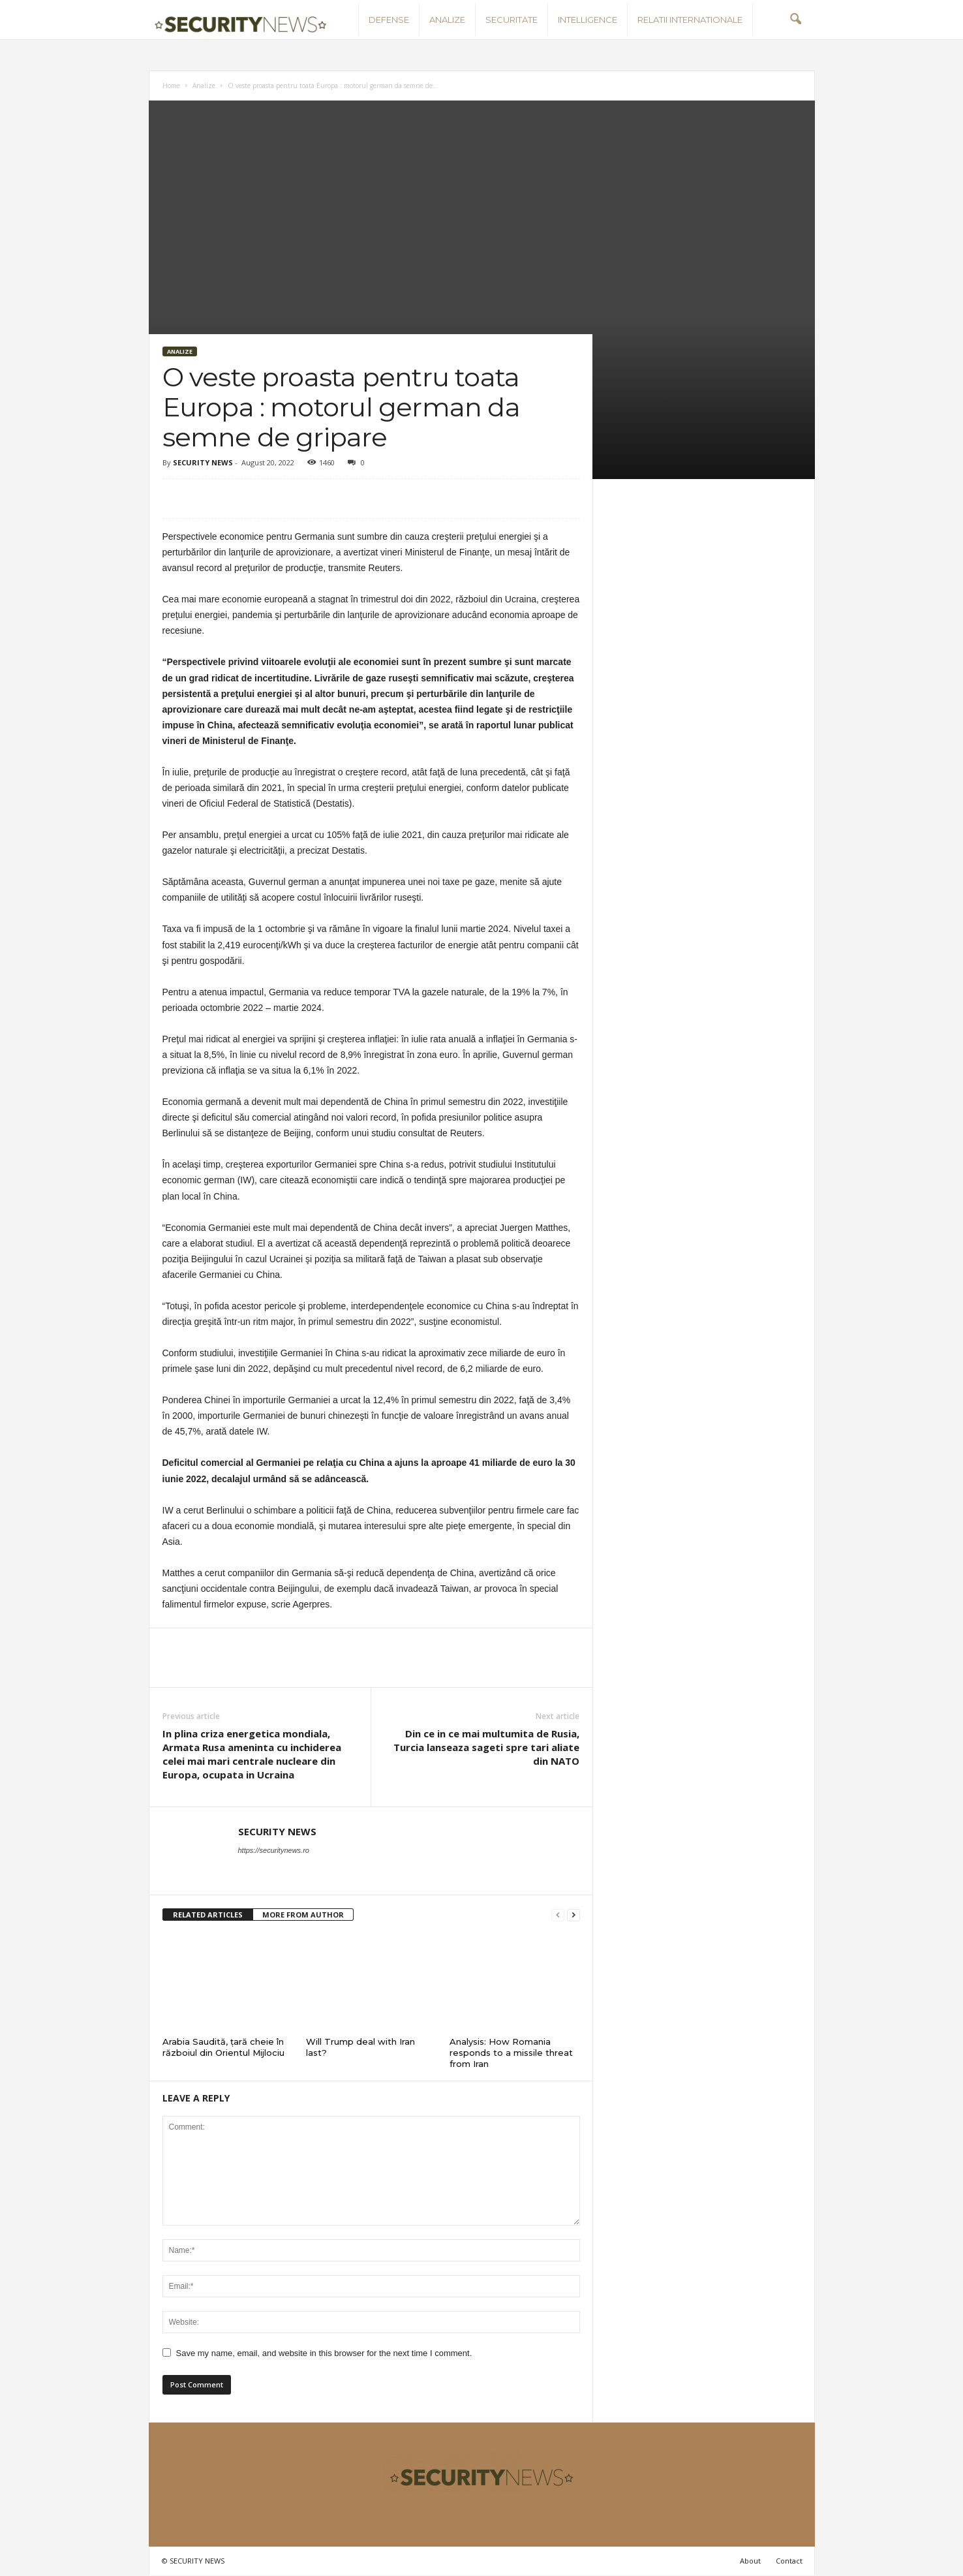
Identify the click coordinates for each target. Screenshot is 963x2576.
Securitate (511, 19)
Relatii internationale (689, 19)
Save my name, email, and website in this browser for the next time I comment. (324, 2353)
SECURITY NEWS (203, 462)
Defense (389, 19)
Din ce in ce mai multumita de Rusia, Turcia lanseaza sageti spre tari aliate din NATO (486, 1747)
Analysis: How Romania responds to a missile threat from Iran (511, 2052)
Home (171, 85)
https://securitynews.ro (273, 1850)
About (750, 2561)
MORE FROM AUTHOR (303, 1914)
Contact (789, 2561)
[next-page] (573, 1915)
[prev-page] (557, 1915)
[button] (795, 19)
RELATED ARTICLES (208, 1914)
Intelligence (587, 19)
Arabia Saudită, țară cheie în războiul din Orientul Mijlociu (223, 2047)
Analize (447, 19)
